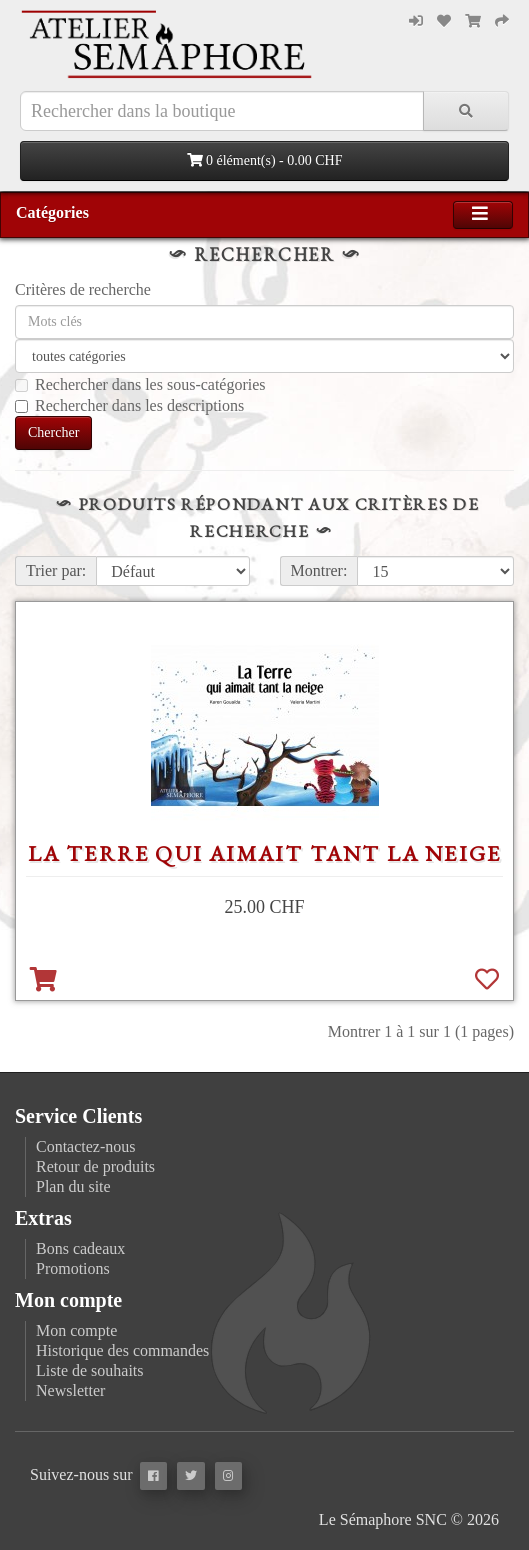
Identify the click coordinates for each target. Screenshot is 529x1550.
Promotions (73, 1268)
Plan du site (73, 1186)
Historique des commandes (122, 1350)
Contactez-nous (86, 1146)
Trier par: (56, 570)
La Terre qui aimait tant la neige (265, 853)
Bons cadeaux (80, 1248)
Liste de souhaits (90, 1370)
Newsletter (70, 1390)
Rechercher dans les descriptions (129, 405)
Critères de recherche (83, 289)
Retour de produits (95, 1166)
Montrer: (319, 570)
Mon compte (76, 1330)
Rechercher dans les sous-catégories (140, 384)
